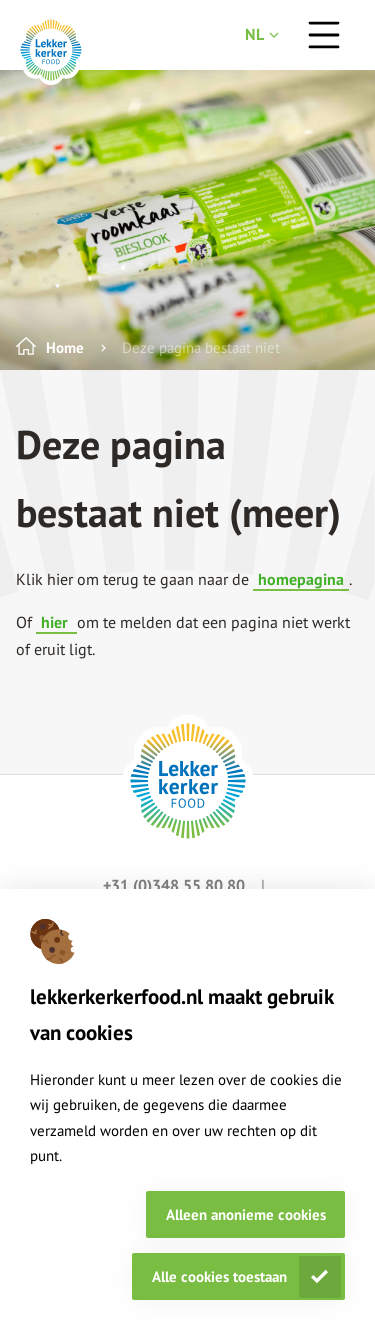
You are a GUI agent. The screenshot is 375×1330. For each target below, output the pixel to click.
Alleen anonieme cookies (246, 1214)
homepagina (301, 579)
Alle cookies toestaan (219, 1276)
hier (56, 622)
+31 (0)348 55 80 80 (176, 885)
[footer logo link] (188, 781)
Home (65, 347)
